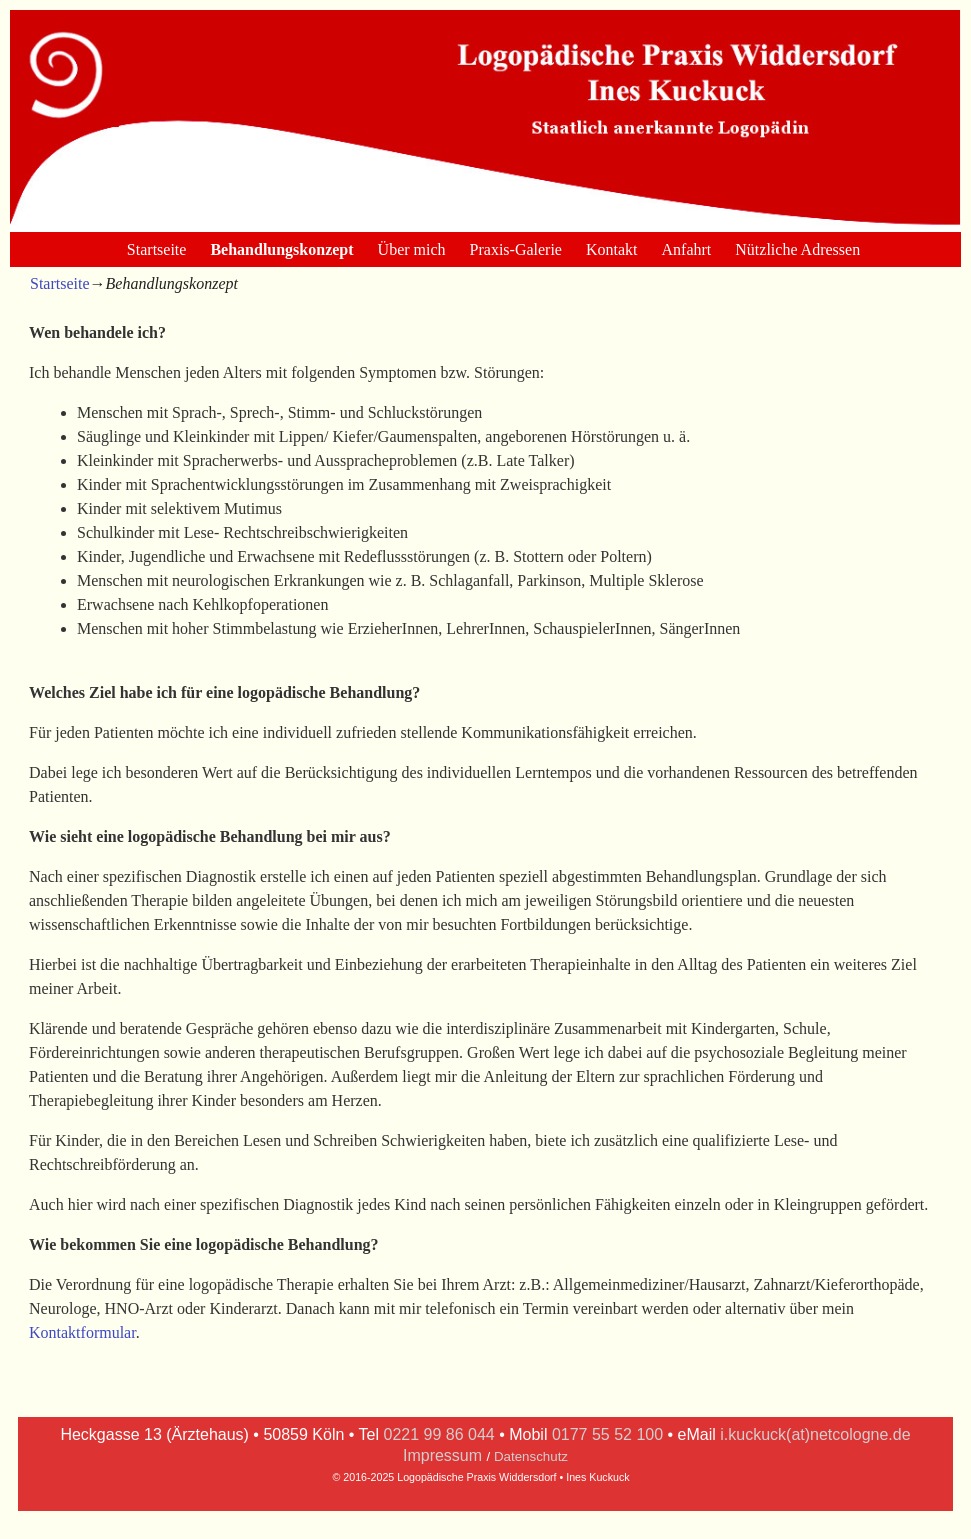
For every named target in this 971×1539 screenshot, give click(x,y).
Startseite (157, 249)
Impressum (442, 1455)
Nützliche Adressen (797, 249)
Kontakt (612, 249)
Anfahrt (687, 249)
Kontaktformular (82, 1332)
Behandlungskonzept (281, 249)
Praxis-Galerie (516, 249)
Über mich (412, 249)
